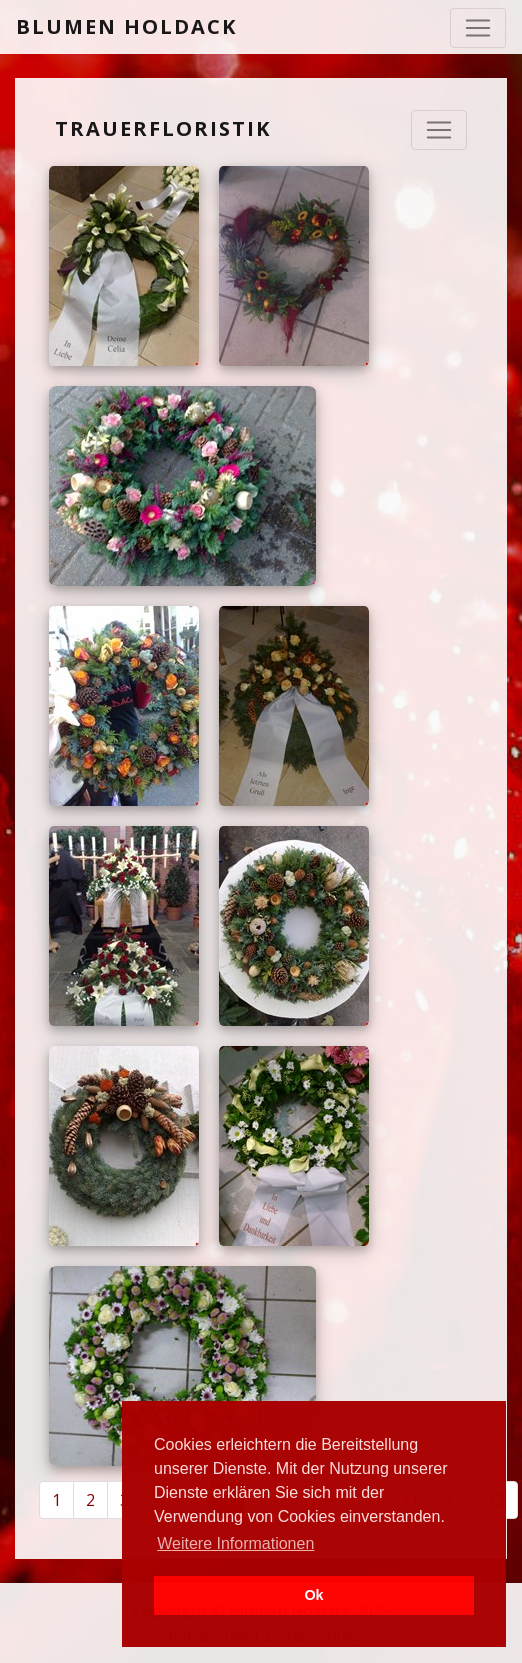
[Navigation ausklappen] (439, 130)
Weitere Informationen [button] (235, 1543)
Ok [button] (313, 1595)
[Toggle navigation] (478, 28)
